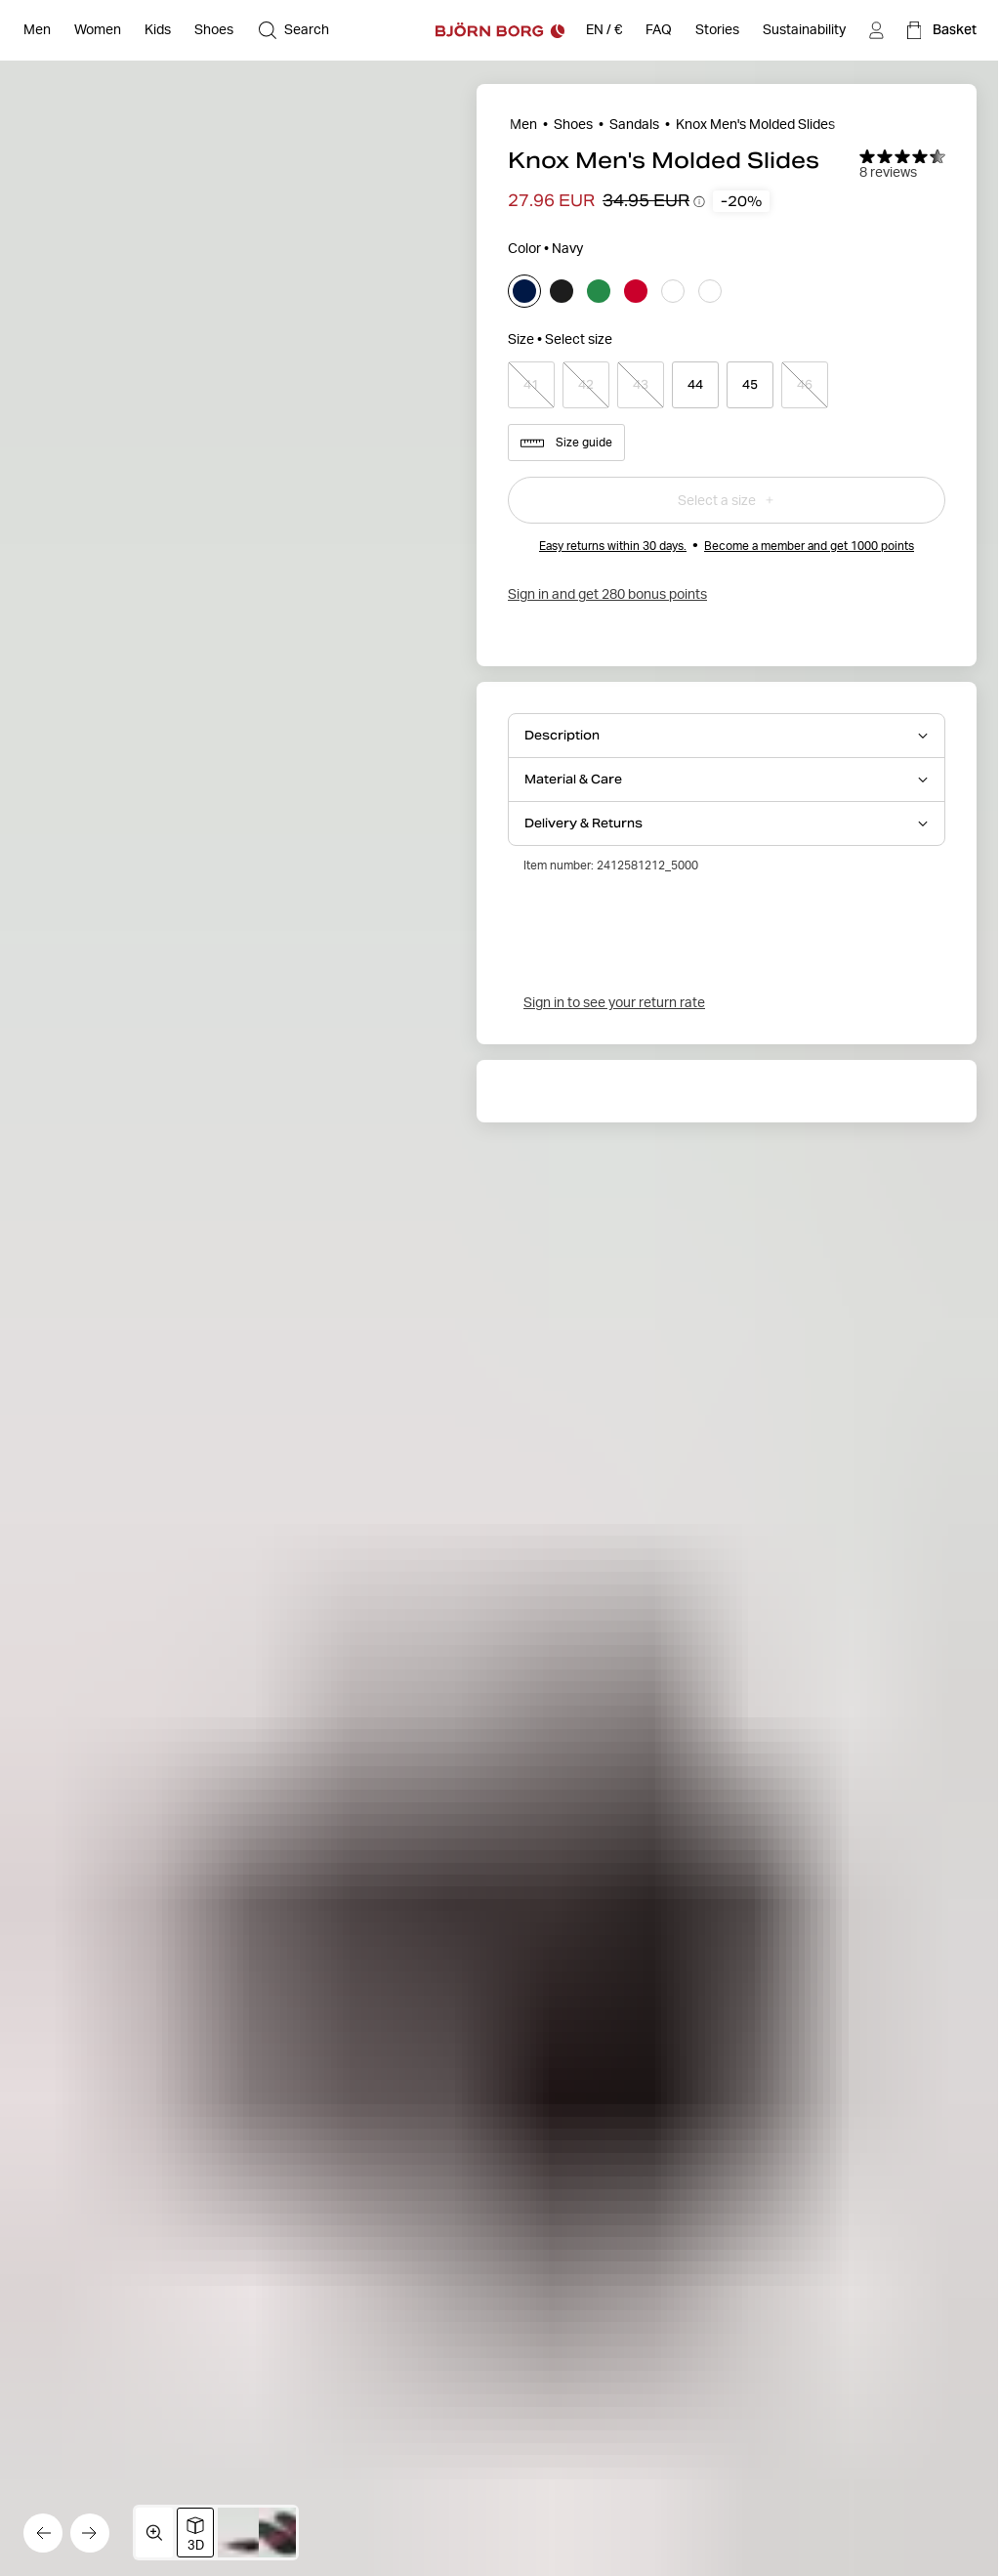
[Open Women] (97, 30)
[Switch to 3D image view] (195, 2532)
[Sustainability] (804, 30)
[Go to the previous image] (42, 2533)
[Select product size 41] (531, 384)
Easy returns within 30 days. (613, 545)
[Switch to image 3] (286, 2532)
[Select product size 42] (585, 384)
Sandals (634, 124)
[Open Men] (37, 30)
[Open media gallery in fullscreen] (154, 2532)
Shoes (573, 124)
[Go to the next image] (89, 2533)
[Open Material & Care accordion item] (726, 779)
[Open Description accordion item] (726, 735)
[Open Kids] (158, 30)
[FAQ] (659, 30)
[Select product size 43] (640, 384)
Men (523, 124)
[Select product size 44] (695, 384)
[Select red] (635, 291)
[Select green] (598, 291)
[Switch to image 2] (245, 2532)
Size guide (566, 442)
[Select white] (672, 291)
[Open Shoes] (214, 30)
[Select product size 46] (804, 384)
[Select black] (561, 291)
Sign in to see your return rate (614, 1002)
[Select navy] (524, 291)
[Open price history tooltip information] (699, 201)
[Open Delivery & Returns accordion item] (726, 823)
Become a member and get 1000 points (809, 545)
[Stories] (717, 30)
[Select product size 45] (750, 384)
